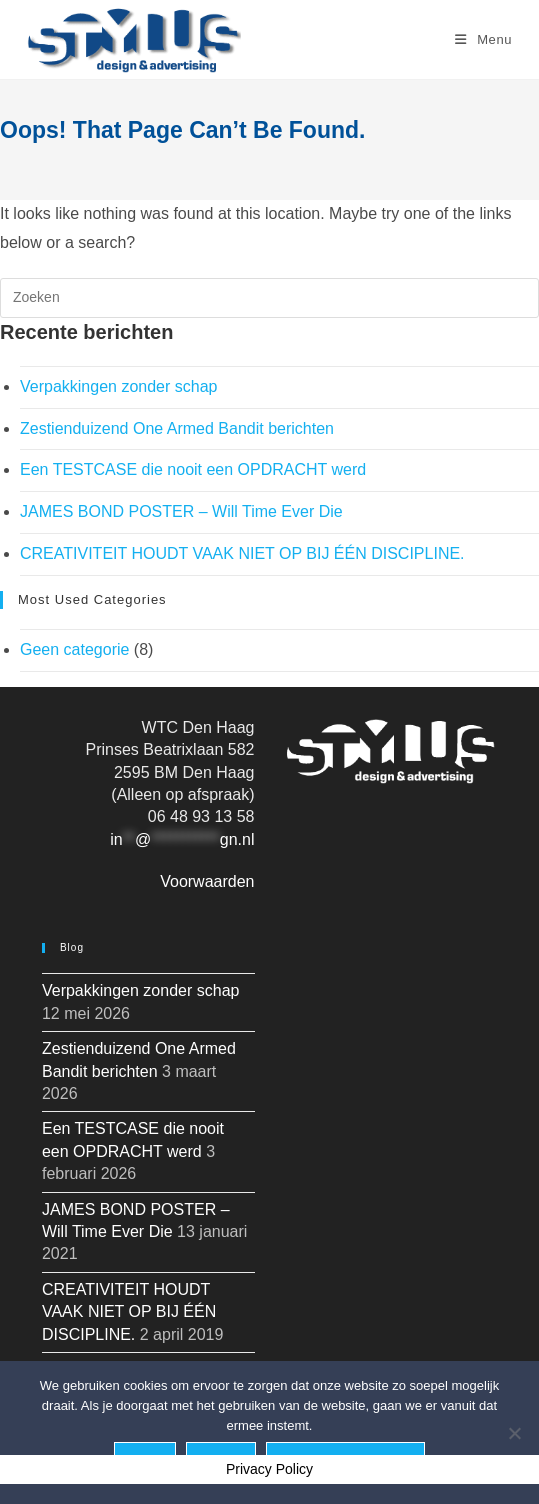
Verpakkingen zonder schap (118, 386)
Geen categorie (74, 649)
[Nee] (514, 1433)
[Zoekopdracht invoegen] (269, 298)
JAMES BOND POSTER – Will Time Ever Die (181, 511)
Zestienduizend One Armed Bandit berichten (177, 428)
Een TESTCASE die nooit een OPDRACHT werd (193, 469)
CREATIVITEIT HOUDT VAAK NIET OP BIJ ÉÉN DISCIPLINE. (242, 553)
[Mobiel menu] (483, 39)
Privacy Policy (269, 1469)
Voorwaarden (207, 881)
